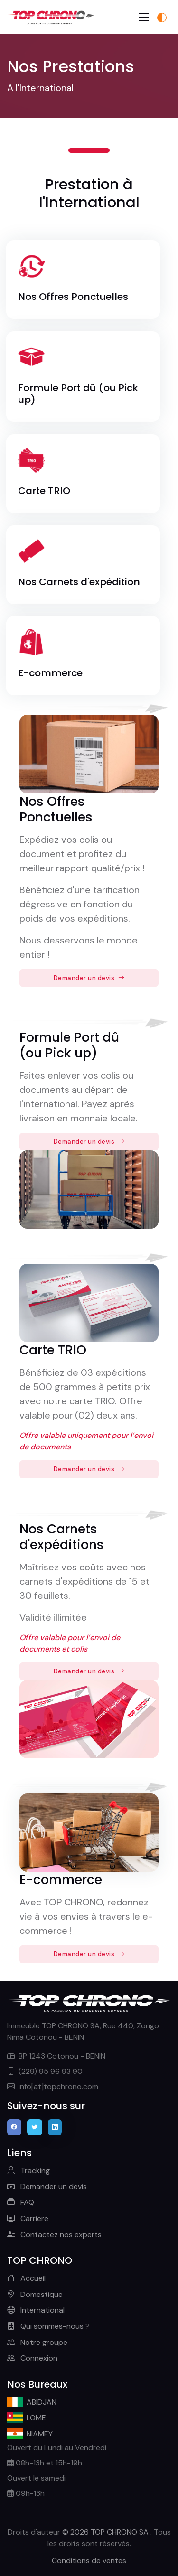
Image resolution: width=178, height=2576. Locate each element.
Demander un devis (89, 978)
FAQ (20, 2202)
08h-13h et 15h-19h (44, 2463)
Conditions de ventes (89, 2561)
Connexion (32, 2358)
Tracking (28, 2170)
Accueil (26, 2278)
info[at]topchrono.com (52, 2086)
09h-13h (26, 2493)
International (36, 2310)
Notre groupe (37, 2342)
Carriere (27, 2218)
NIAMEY (30, 2433)
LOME (26, 2417)
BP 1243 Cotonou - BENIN (56, 2056)
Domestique (35, 2294)
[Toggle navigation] (144, 17)
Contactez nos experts (54, 2235)
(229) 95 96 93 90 (45, 2071)
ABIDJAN (31, 2402)
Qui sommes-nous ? (48, 2326)
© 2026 (106, 2532)
